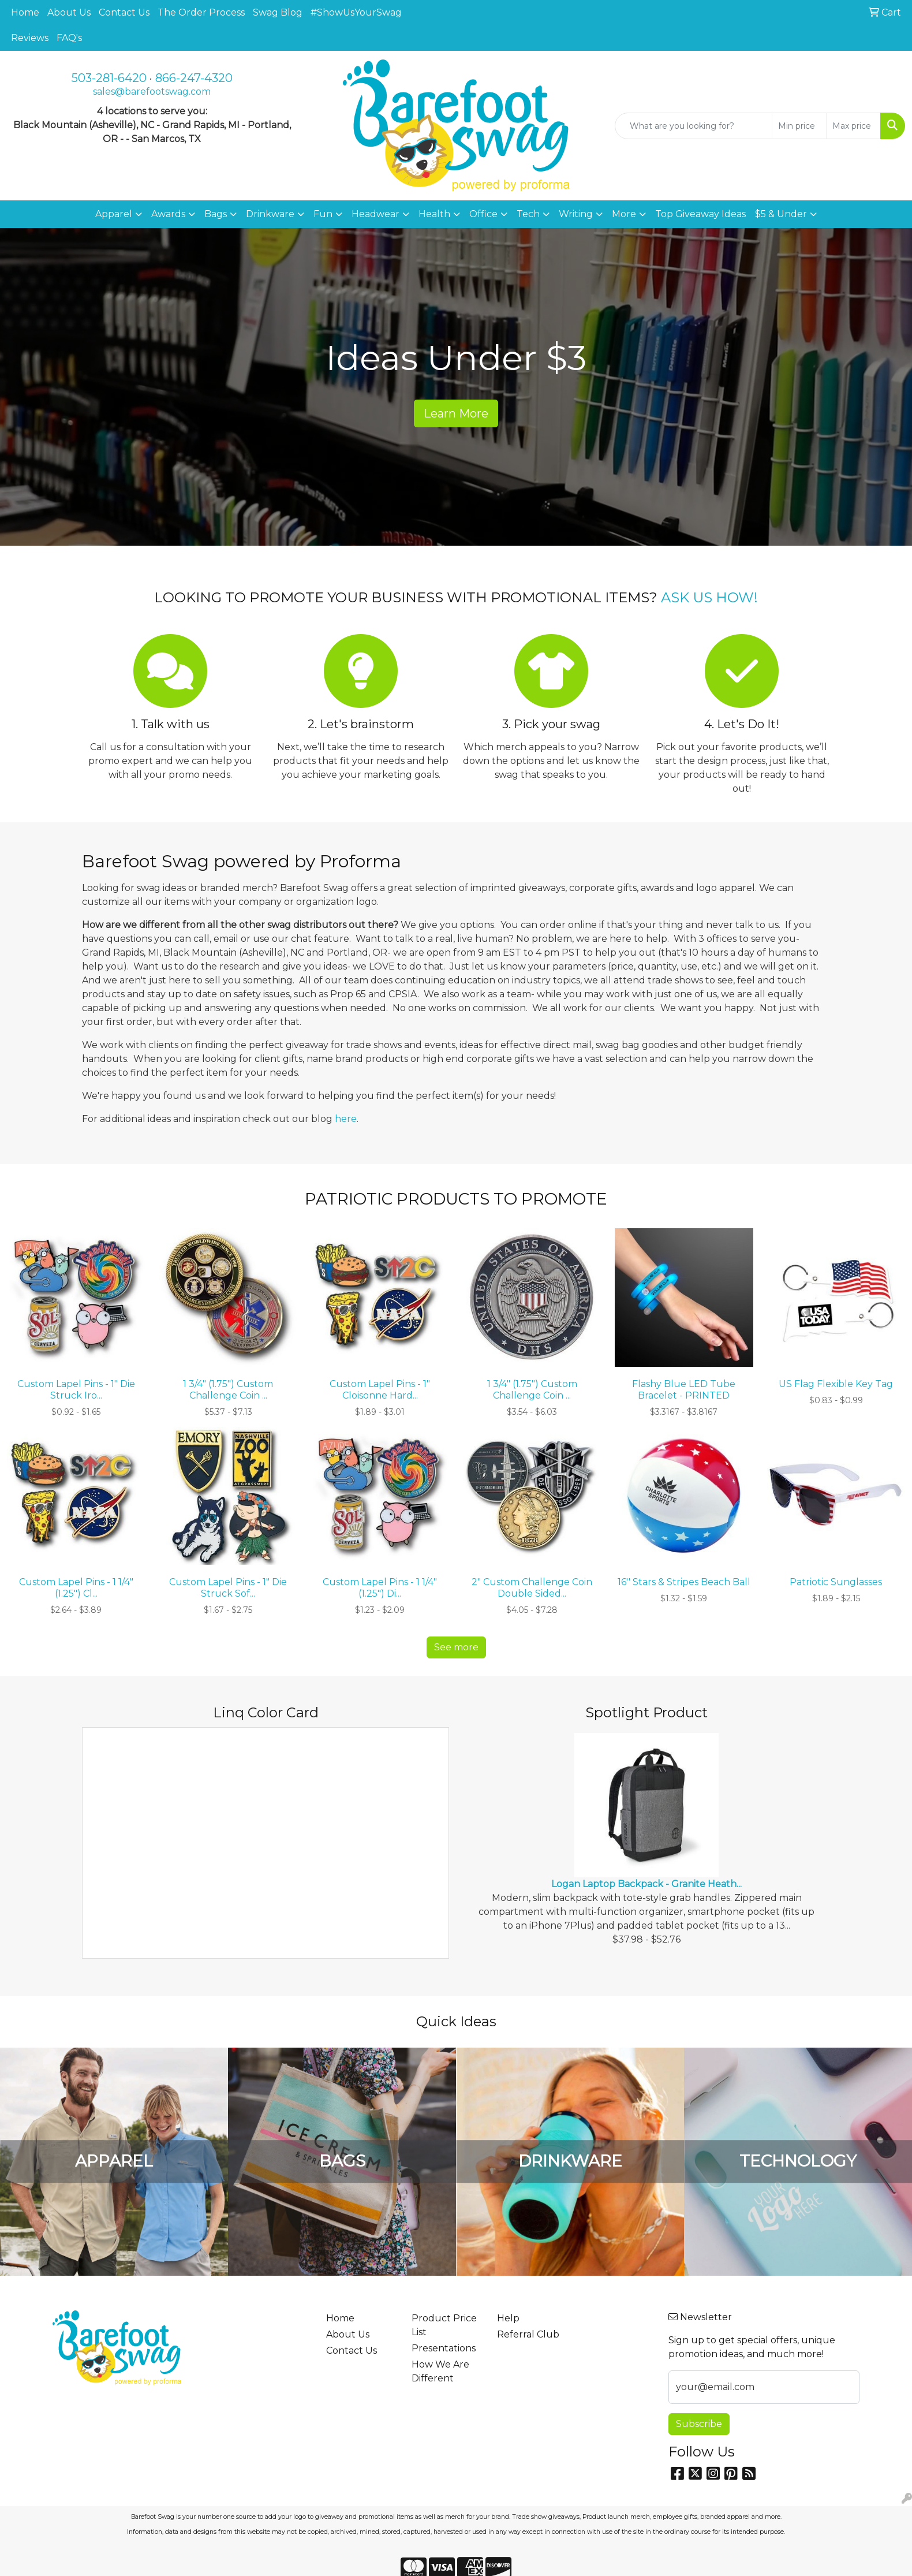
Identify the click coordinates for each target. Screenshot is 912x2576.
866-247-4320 (194, 78)
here (346, 1118)
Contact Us (124, 12)
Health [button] (434, 213)
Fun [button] (322, 213)
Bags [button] (215, 213)
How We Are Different (440, 2371)
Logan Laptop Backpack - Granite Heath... (646, 1883)
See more (456, 1647)
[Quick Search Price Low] (799, 126)
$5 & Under (781, 213)
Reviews (29, 37)
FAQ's (69, 37)
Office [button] (483, 213)
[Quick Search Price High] (853, 126)
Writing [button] (576, 213)
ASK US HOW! (709, 597)
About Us (69, 12)
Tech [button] (528, 213)
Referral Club (528, 2334)
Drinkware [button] (270, 213)
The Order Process (201, 12)
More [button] (624, 213)
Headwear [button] (375, 213)
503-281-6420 (109, 78)
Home (25, 12)
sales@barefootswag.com (152, 91)
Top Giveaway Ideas (700, 213)
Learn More (456, 413)
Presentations (444, 2348)
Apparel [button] (113, 213)
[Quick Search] (693, 126)
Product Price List (444, 2325)
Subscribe (699, 2423)
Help (508, 2318)
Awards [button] (168, 213)
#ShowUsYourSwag (356, 12)
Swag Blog (277, 12)
